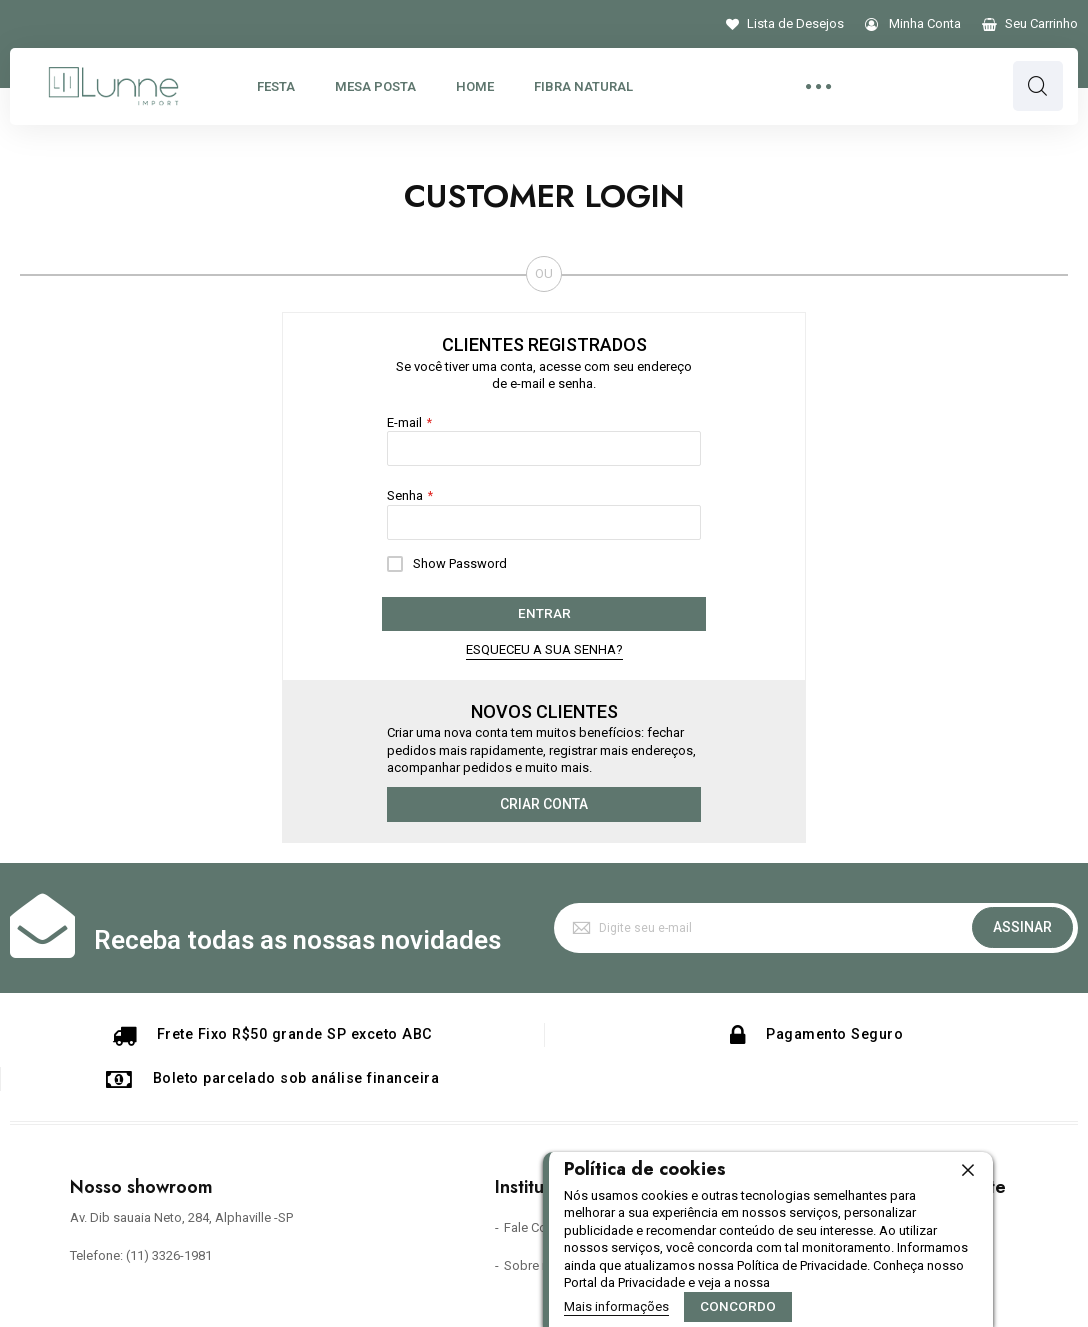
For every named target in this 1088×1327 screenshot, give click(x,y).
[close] (968, 1171)
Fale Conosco (544, 1227)
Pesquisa (1038, 86)
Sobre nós (534, 1264)
